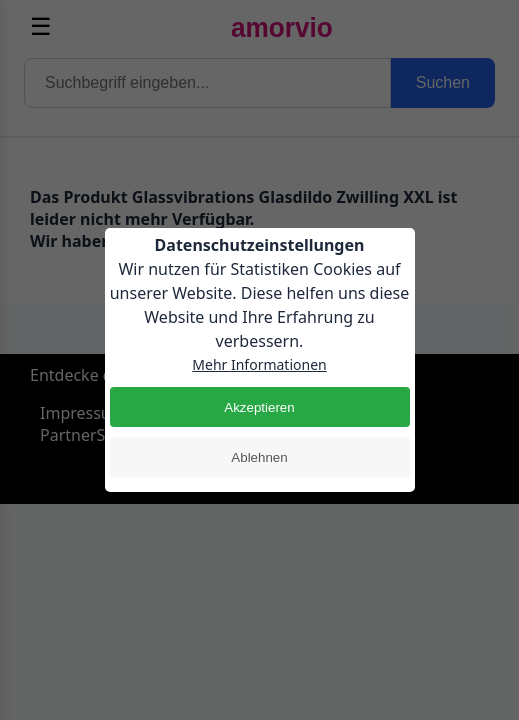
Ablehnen (259, 457)
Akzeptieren (259, 407)
